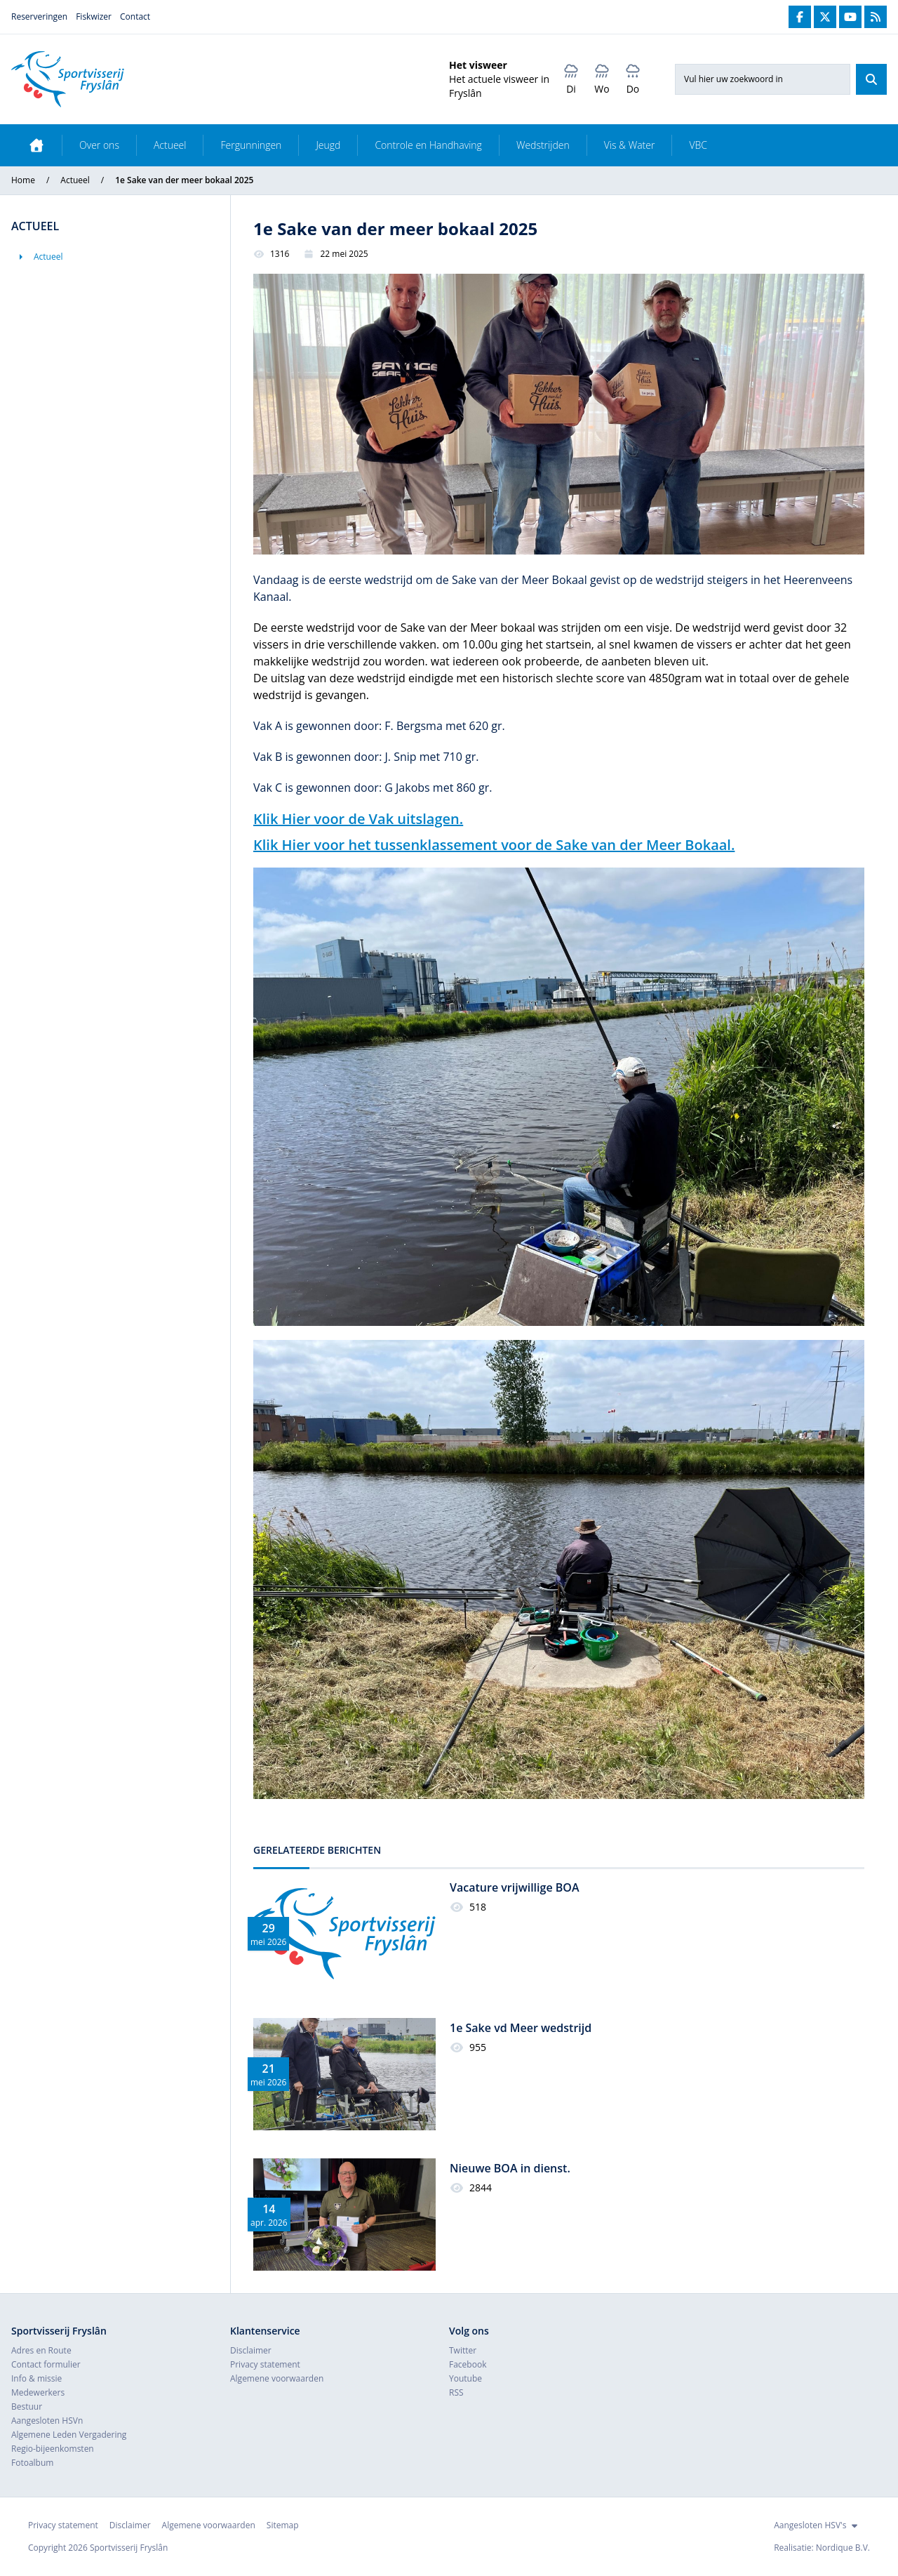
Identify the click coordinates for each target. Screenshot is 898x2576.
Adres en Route (41, 2350)
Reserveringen (39, 16)
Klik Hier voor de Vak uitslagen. (358, 818)
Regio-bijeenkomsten (52, 2449)
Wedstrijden (543, 145)
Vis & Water (629, 145)
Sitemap (283, 2525)
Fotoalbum (32, 2463)
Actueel (170, 145)
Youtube (465, 2378)
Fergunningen (250, 145)
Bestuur (26, 2406)
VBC (698, 145)
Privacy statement (265, 2364)
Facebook (467, 2364)
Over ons (99, 145)
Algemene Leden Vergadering (68, 2435)
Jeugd (328, 145)
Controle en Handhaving (428, 145)
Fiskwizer (94, 16)
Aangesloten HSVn (47, 2420)
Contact (135, 16)
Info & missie (36, 2378)
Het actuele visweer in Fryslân (499, 86)
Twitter (462, 2350)
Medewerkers (38, 2392)
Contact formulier (46, 2364)
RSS (456, 2392)
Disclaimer (251, 2350)
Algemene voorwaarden (276, 2378)
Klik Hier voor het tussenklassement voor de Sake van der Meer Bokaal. (494, 844)
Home (23, 180)
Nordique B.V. (843, 2548)
